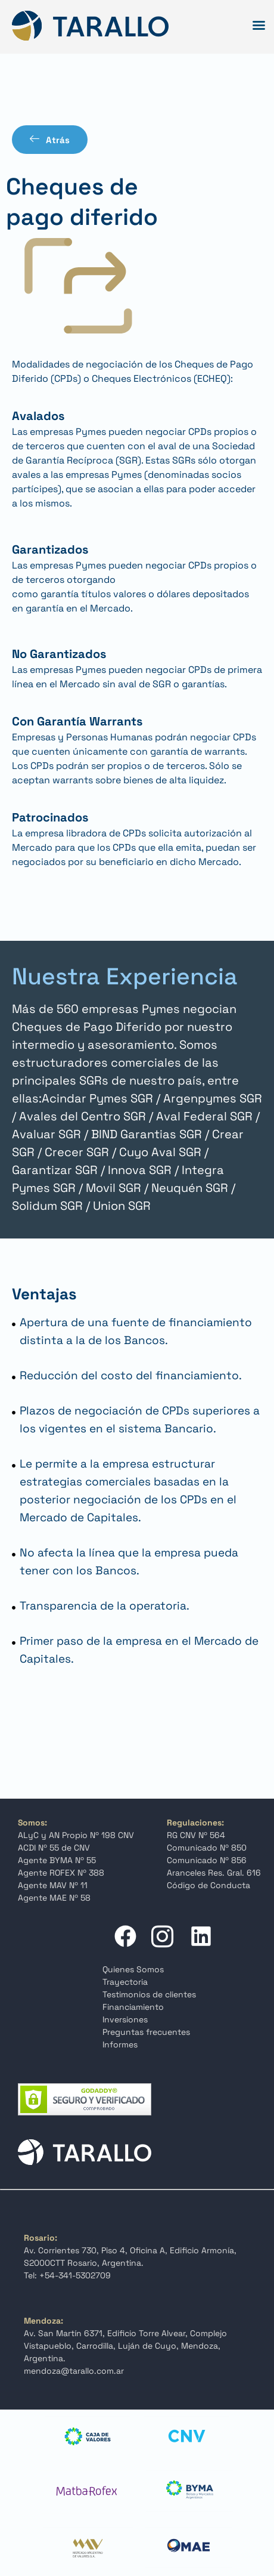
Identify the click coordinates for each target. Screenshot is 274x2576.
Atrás (50, 140)
